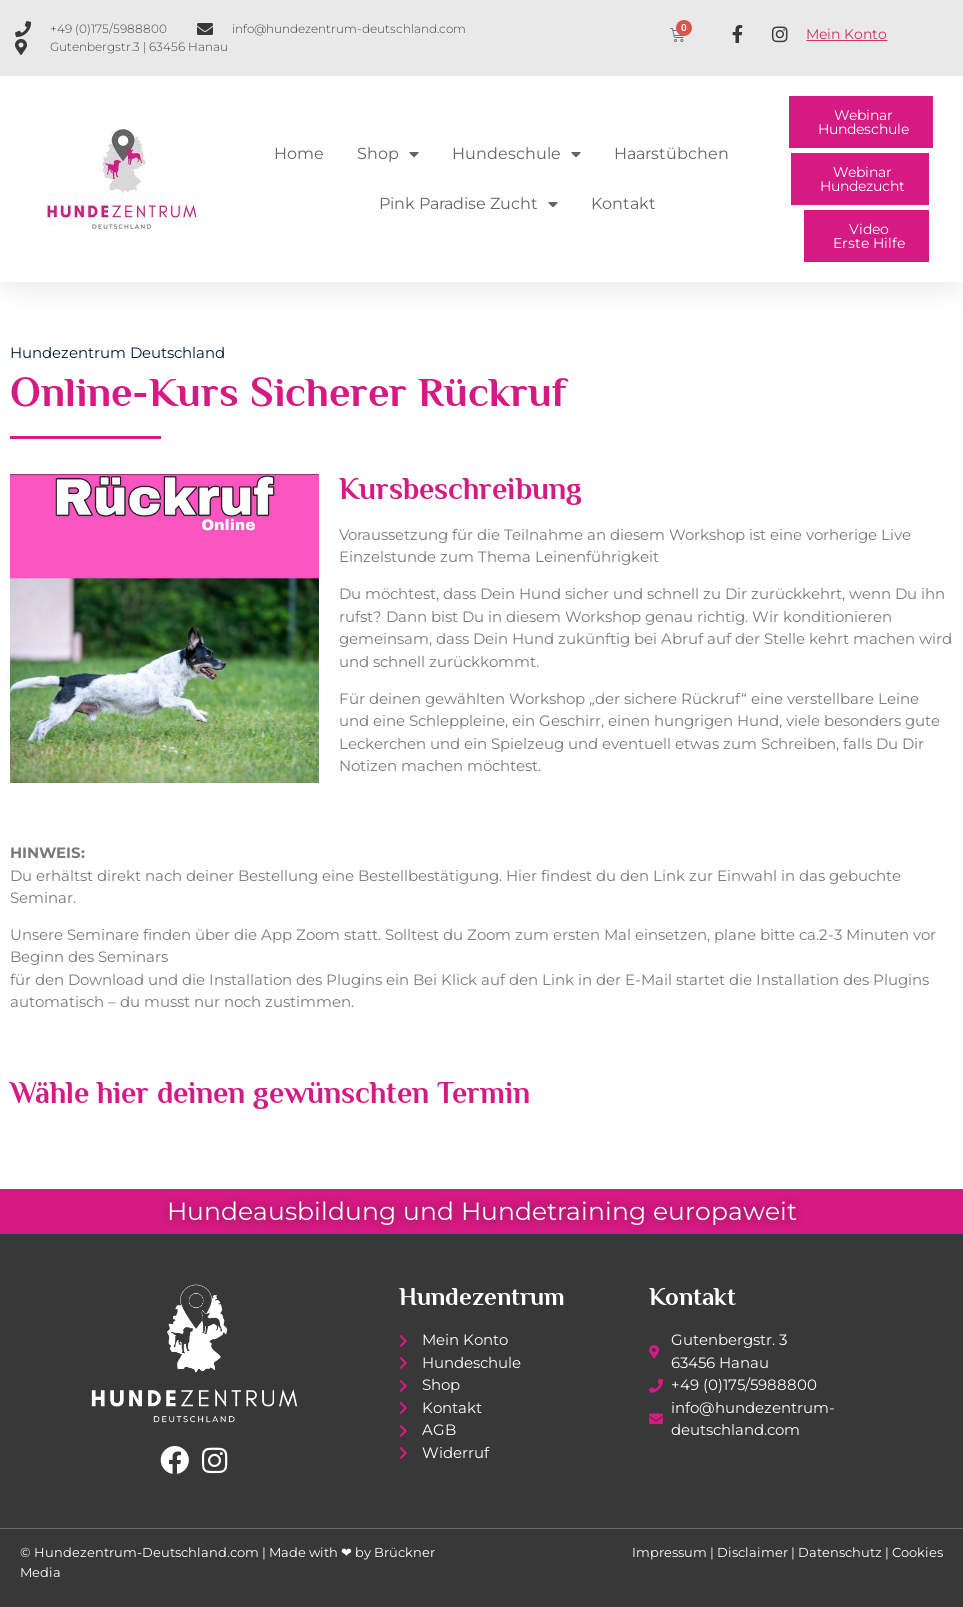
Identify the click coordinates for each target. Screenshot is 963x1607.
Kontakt (623, 203)
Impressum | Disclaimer (710, 1552)
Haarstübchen (671, 153)
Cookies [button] (917, 1552)
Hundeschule (516, 154)
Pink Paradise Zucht (468, 204)
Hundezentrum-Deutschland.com (146, 1552)
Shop (388, 154)
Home (299, 153)
